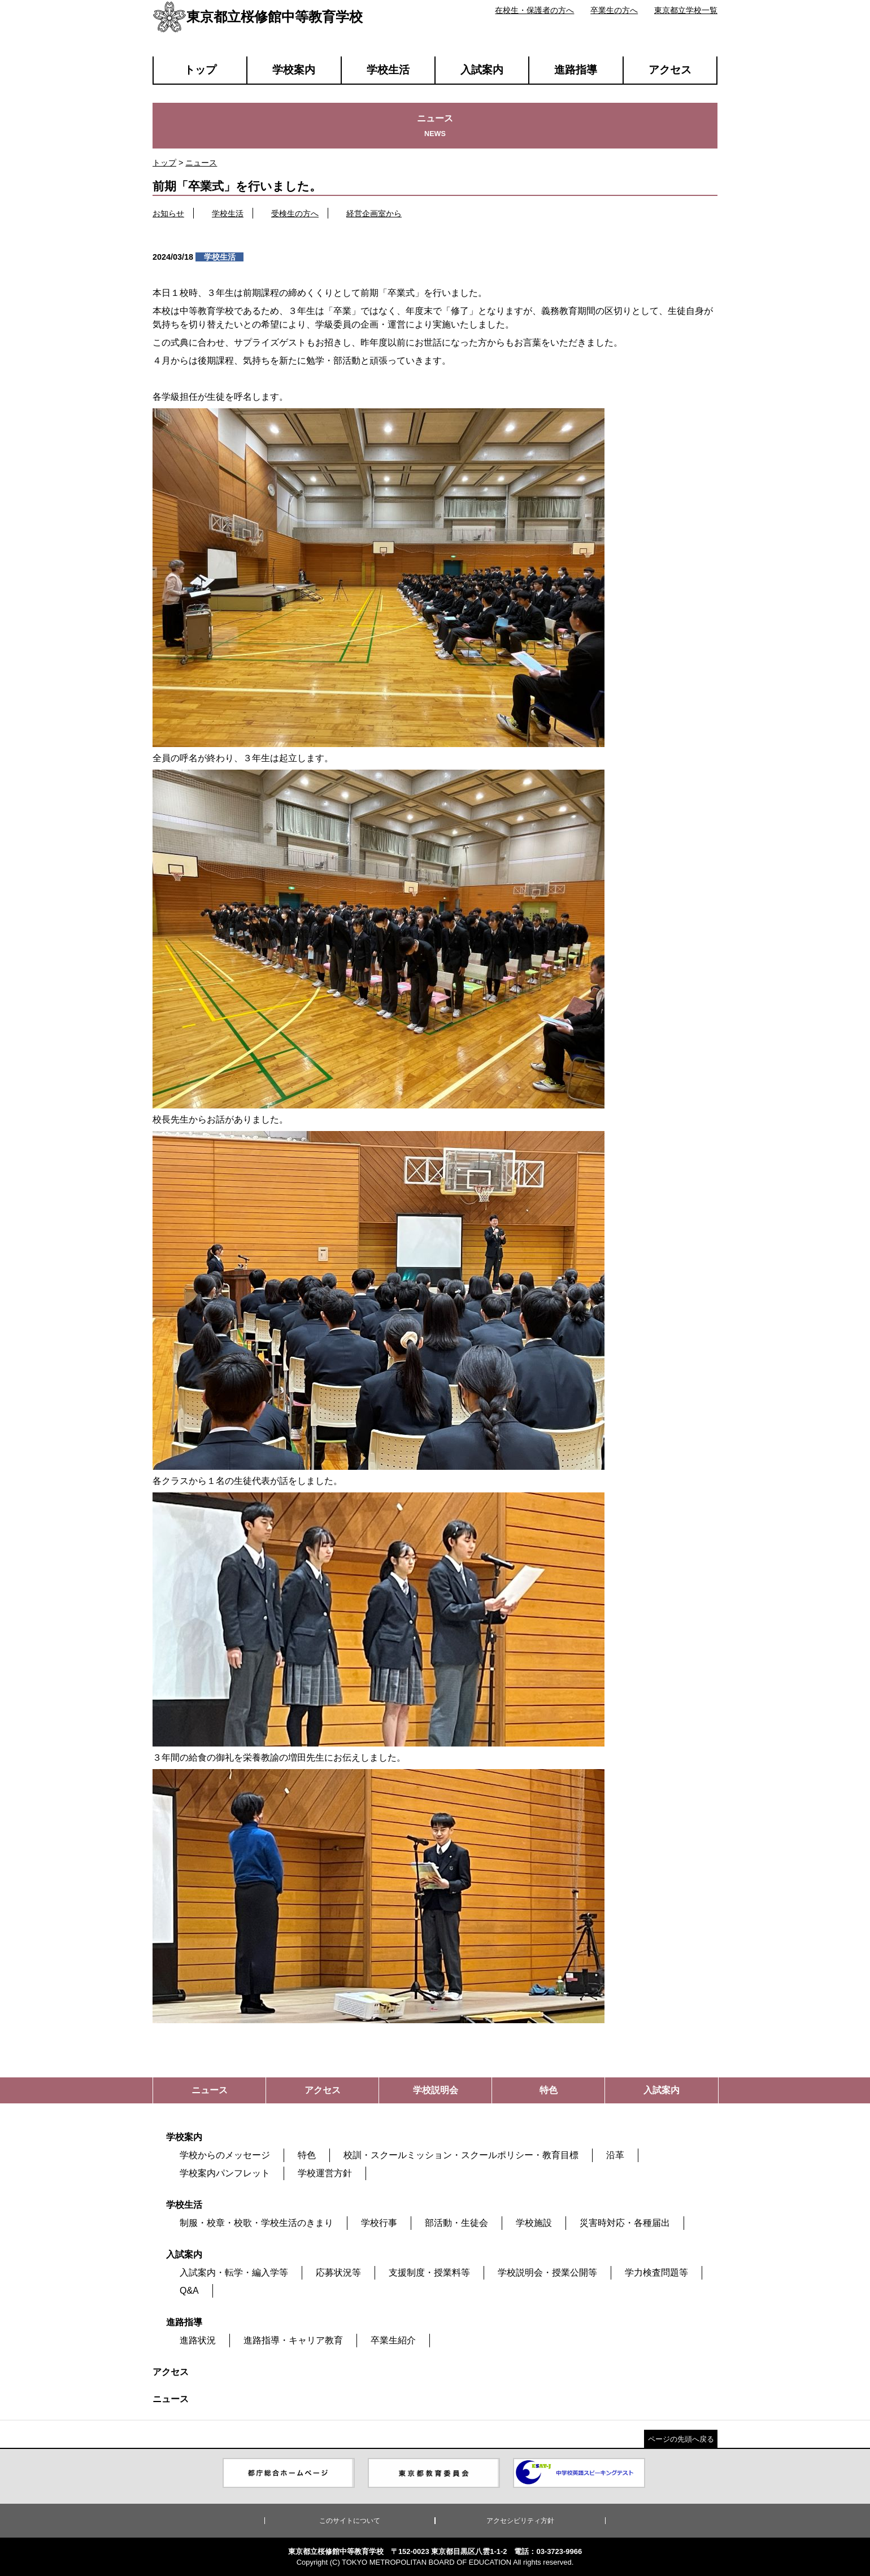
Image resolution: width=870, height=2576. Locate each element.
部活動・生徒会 (456, 2223)
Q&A (189, 2290)
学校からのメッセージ (225, 2155)
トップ (200, 70)
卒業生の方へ (614, 10)
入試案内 (481, 70)
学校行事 (379, 2223)
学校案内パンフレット (225, 2173)
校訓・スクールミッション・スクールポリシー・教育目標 (460, 2155)
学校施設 (534, 2223)
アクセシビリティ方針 (520, 2521)
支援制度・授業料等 (429, 2272)
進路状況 (198, 2340)
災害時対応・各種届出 (625, 2223)
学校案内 (293, 70)
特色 (307, 2155)
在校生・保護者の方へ (534, 10)
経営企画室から (374, 213)
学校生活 (388, 70)
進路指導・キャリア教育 (293, 2340)
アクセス (670, 70)
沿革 (615, 2155)
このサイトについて (349, 2521)
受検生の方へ (295, 213)
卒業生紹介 (393, 2340)
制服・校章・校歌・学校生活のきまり (256, 2223)
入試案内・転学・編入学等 (234, 2272)
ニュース (201, 162)
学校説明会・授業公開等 (547, 2272)
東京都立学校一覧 (685, 10)
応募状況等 (338, 2272)
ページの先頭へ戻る (681, 2439)
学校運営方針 (325, 2173)
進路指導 (575, 70)
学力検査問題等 (656, 2272)
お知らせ (168, 213)
